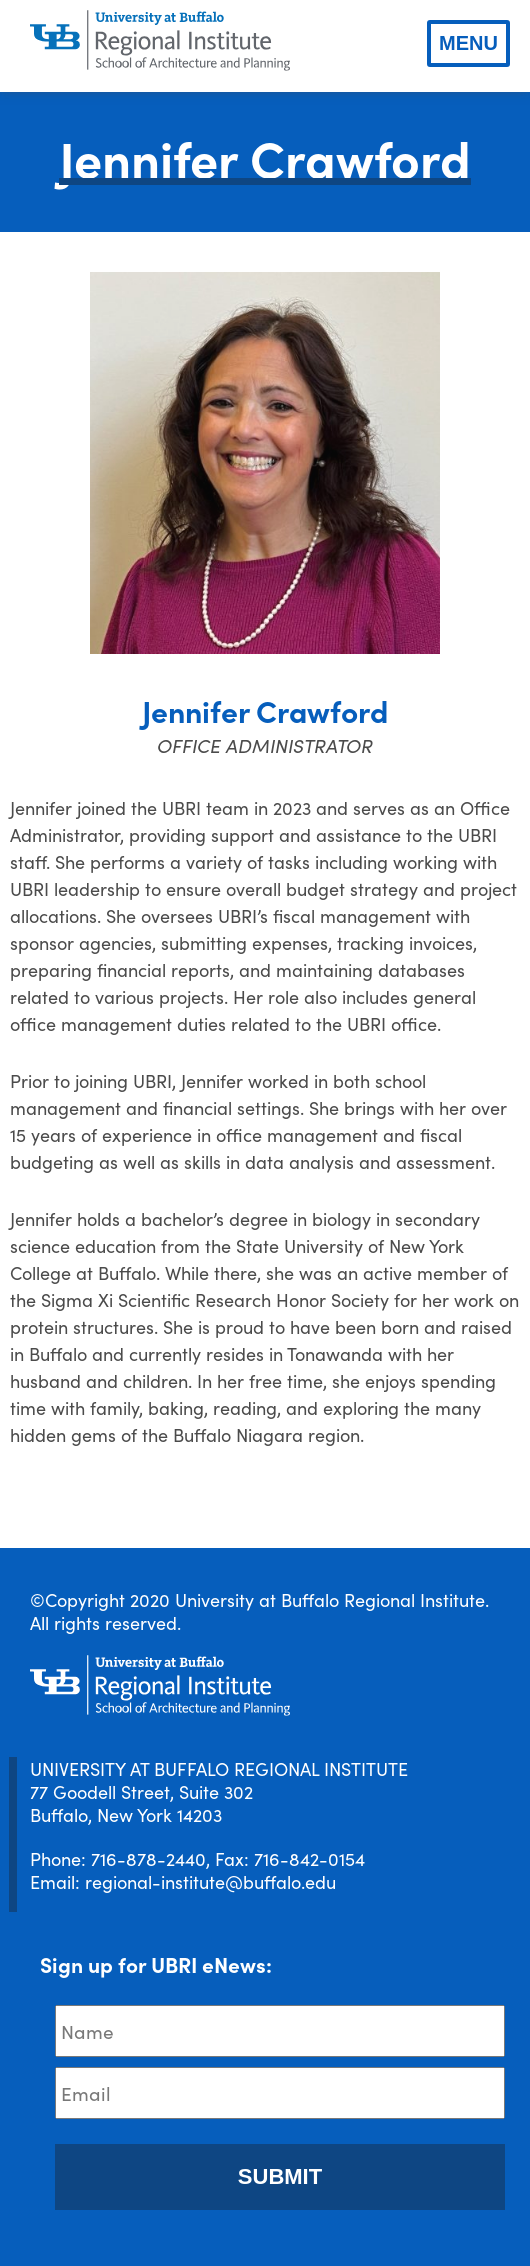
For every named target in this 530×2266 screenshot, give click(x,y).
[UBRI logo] (160, 41)
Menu (468, 43)
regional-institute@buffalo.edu (210, 1881)
